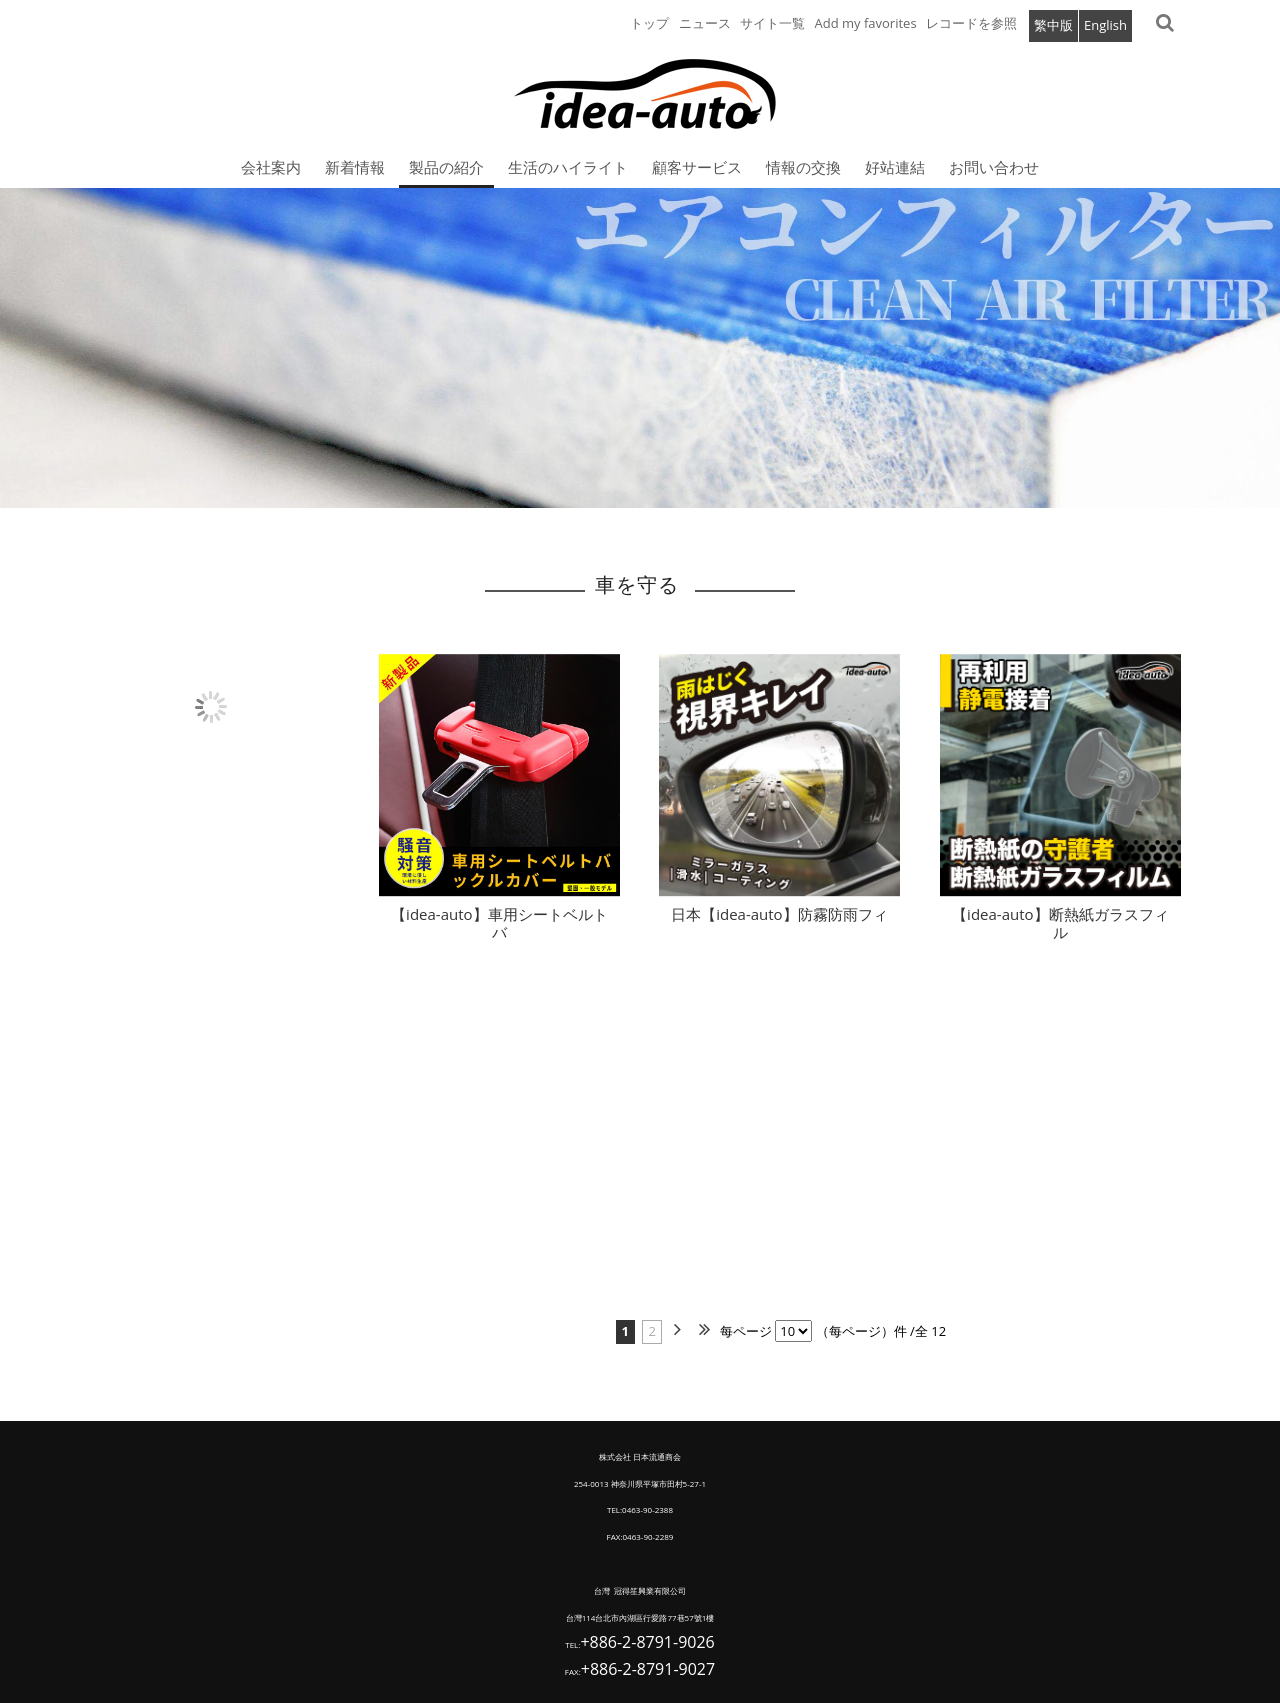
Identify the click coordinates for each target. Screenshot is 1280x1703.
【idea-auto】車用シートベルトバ (499, 933)
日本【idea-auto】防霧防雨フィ (779, 924)
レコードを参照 (971, 23)
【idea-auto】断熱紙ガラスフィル (1060, 933)
